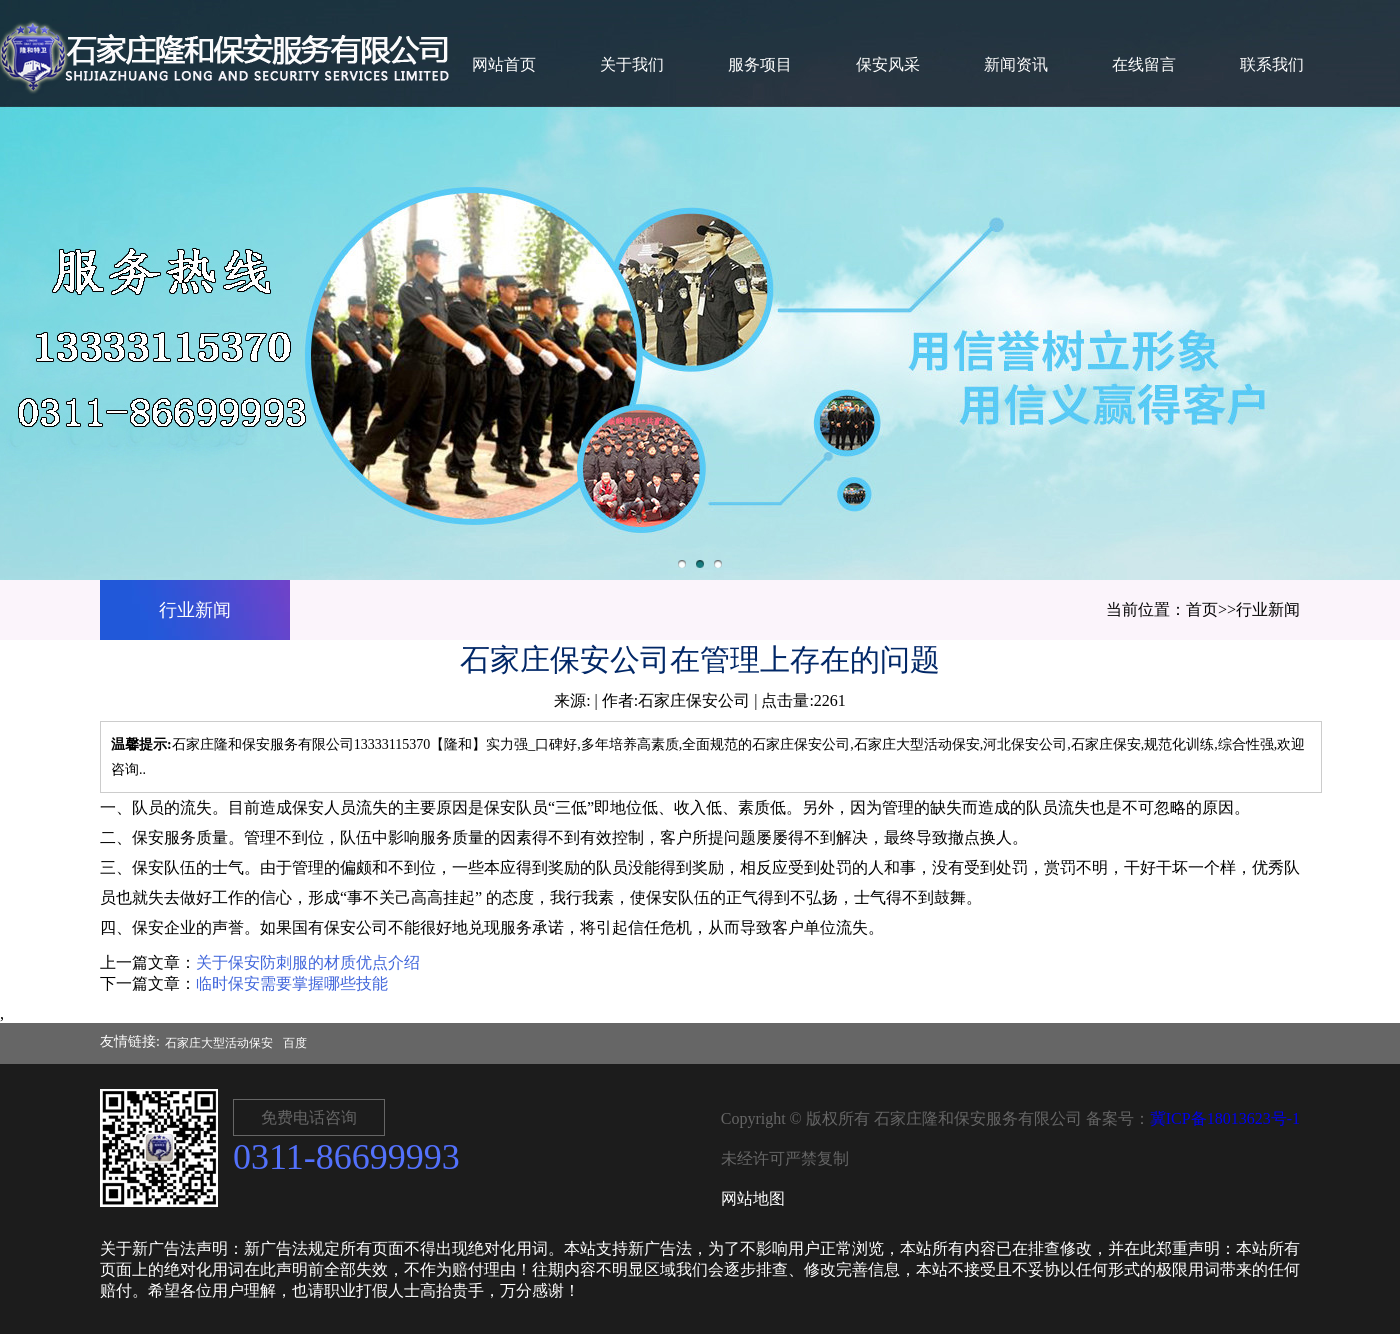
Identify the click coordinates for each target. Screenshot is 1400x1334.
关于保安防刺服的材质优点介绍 (308, 962)
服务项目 (760, 64)
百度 (295, 1043)
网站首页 (504, 64)
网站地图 (753, 1198)
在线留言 (1144, 64)
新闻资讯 (1016, 64)
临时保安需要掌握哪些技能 (292, 983)
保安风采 (888, 64)
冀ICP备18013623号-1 (1225, 1118)
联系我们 (1272, 64)
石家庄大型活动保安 (219, 1043)
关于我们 (632, 64)
